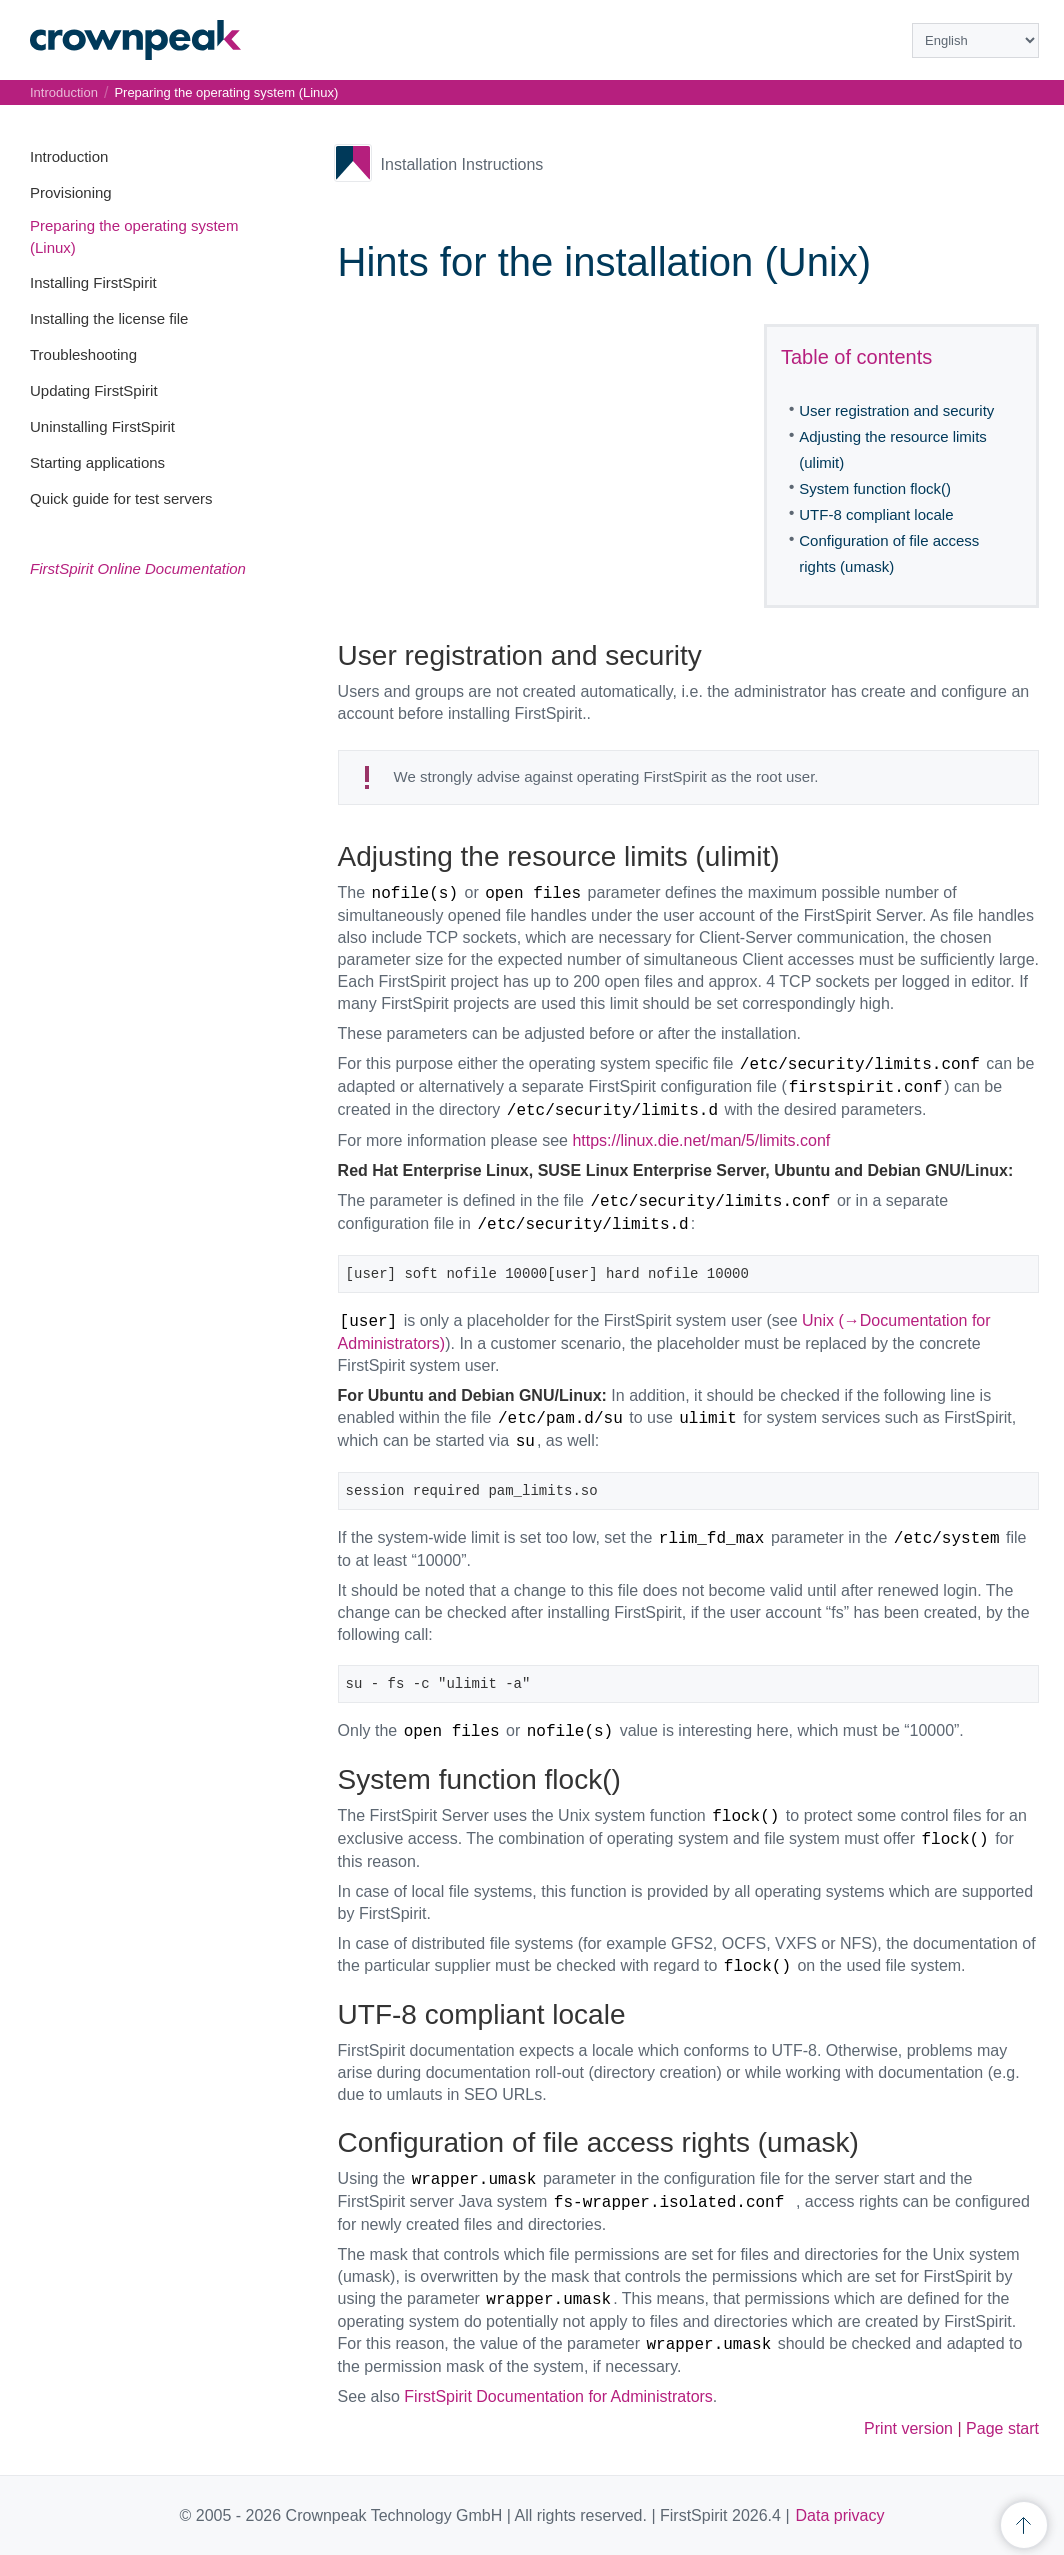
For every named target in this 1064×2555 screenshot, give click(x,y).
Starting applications (97, 462)
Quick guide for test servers (121, 498)
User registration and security (896, 410)
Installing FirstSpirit (93, 282)
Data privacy (840, 2515)
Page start (1002, 2428)
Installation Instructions (462, 164)
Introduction (69, 156)
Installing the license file (109, 318)
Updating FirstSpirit (94, 390)
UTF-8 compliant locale (876, 514)
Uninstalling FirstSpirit (102, 426)
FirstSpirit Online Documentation (138, 568)
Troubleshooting (83, 354)
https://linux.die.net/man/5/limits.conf (701, 1140)
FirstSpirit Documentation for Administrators (558, 2396)
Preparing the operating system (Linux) (226, 92)
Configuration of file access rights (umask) (889, 553)
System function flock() (875, 488)
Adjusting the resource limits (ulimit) (893, 449)
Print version (908, 2428)
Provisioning (71, 192)
